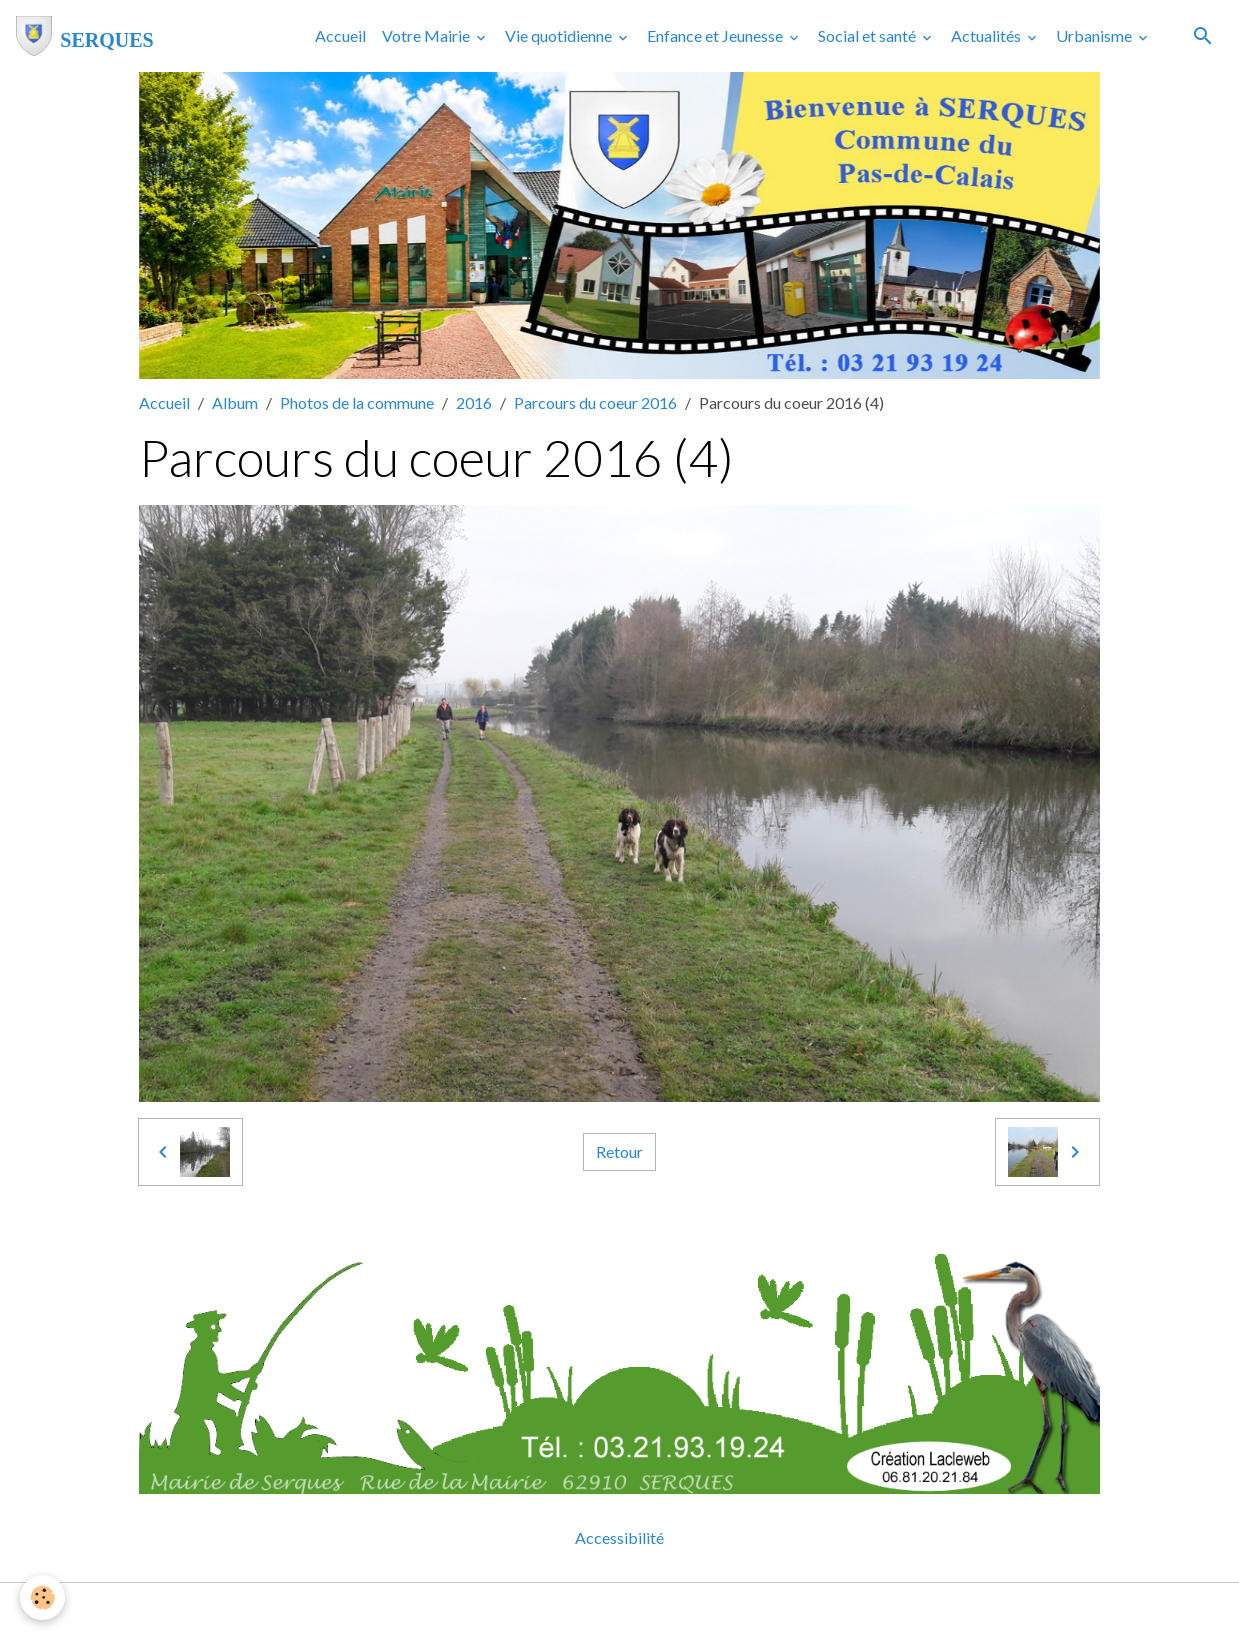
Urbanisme (1095, 35)
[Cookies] (42, 1597)
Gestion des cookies (689, 1610)
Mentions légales (540, 1610)
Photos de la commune (357, 402)
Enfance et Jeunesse (716, 35)
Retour (619, 1151)
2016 (474, 402)
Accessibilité (619, 1537)
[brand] (85, 36)
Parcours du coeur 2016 (595, 402)
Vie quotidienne (560, 35)
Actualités (987, 35)
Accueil (340, 35)
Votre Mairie (427, 35)
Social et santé (868, 35)
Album (235, 402)
